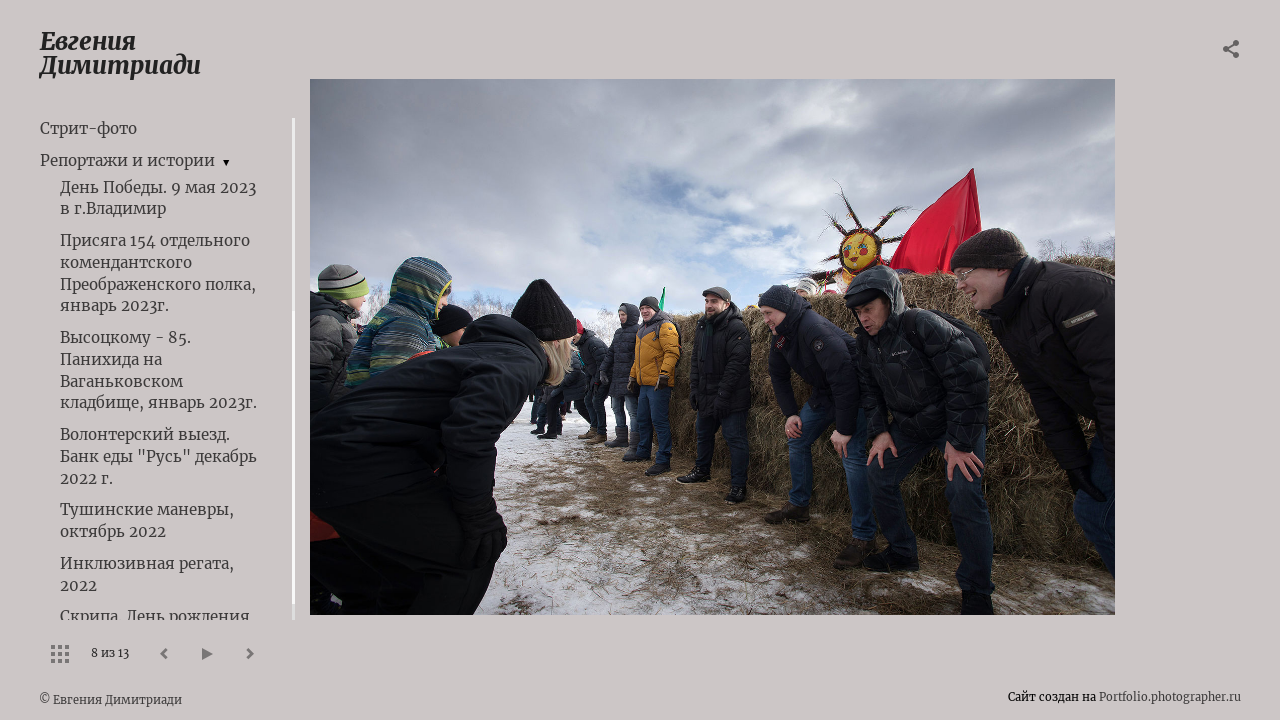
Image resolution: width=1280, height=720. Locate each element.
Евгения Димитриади (120, 53)
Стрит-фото (88, 128)
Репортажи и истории (127, 160)
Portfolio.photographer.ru (1170, 697)
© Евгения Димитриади (110, 700)
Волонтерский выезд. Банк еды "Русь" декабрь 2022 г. (158, 456)
